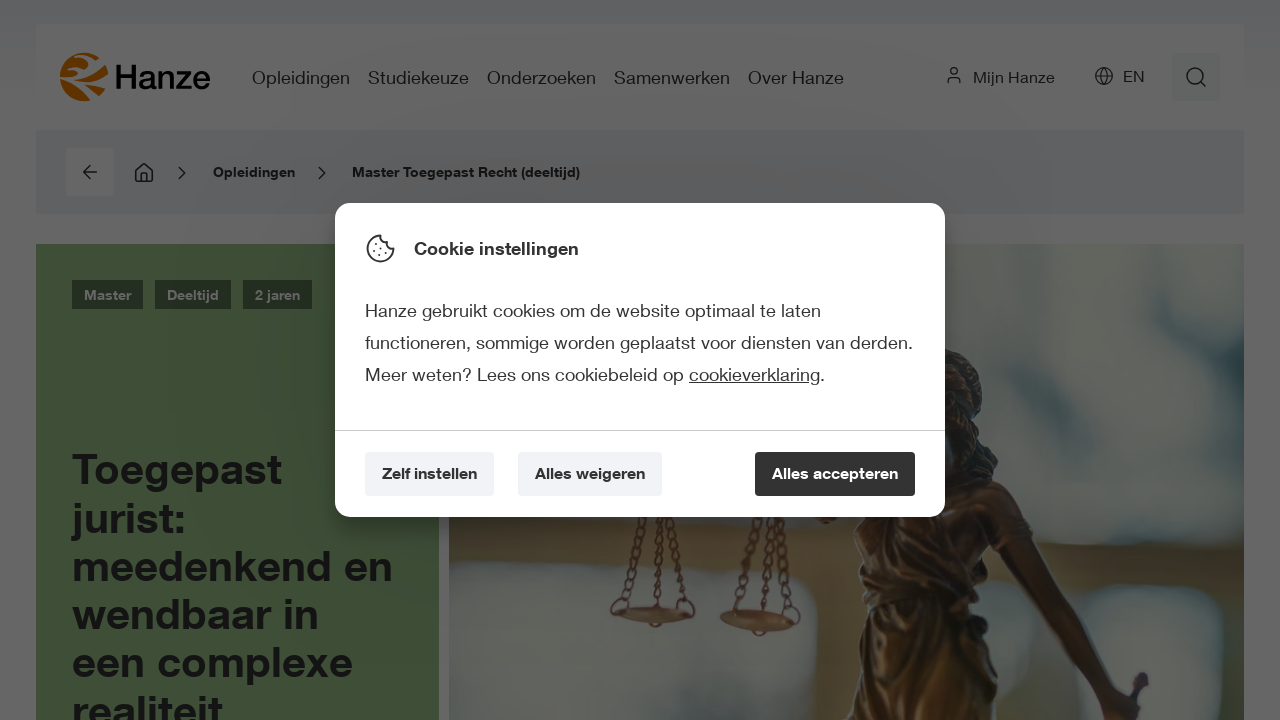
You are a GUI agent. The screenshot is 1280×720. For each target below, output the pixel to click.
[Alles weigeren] (590, 474)
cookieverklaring (754, 374)
